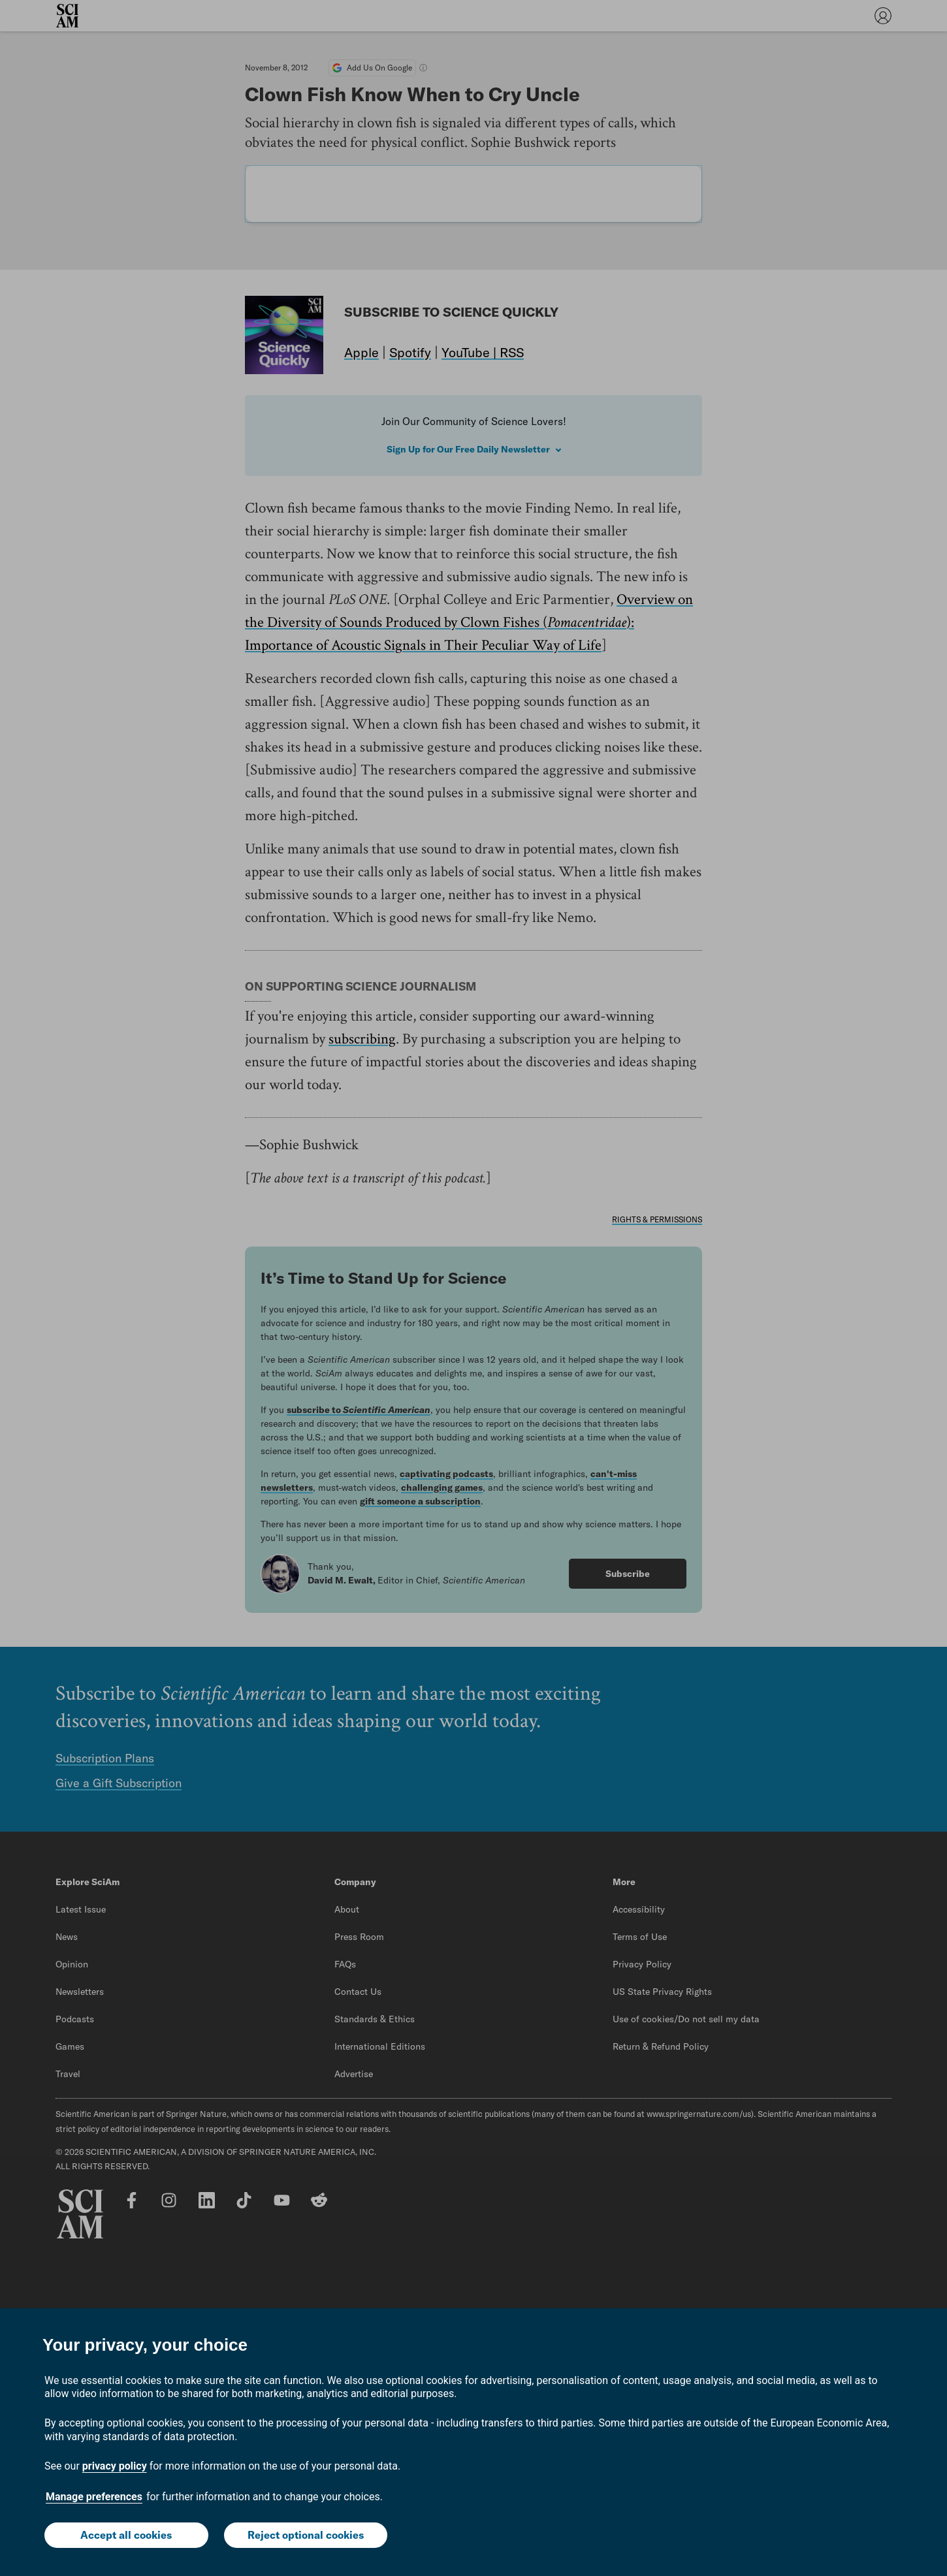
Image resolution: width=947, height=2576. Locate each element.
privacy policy (114, 2466)
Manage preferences (94, 2496)
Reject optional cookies (306, 2534)
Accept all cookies (126, 2534)
